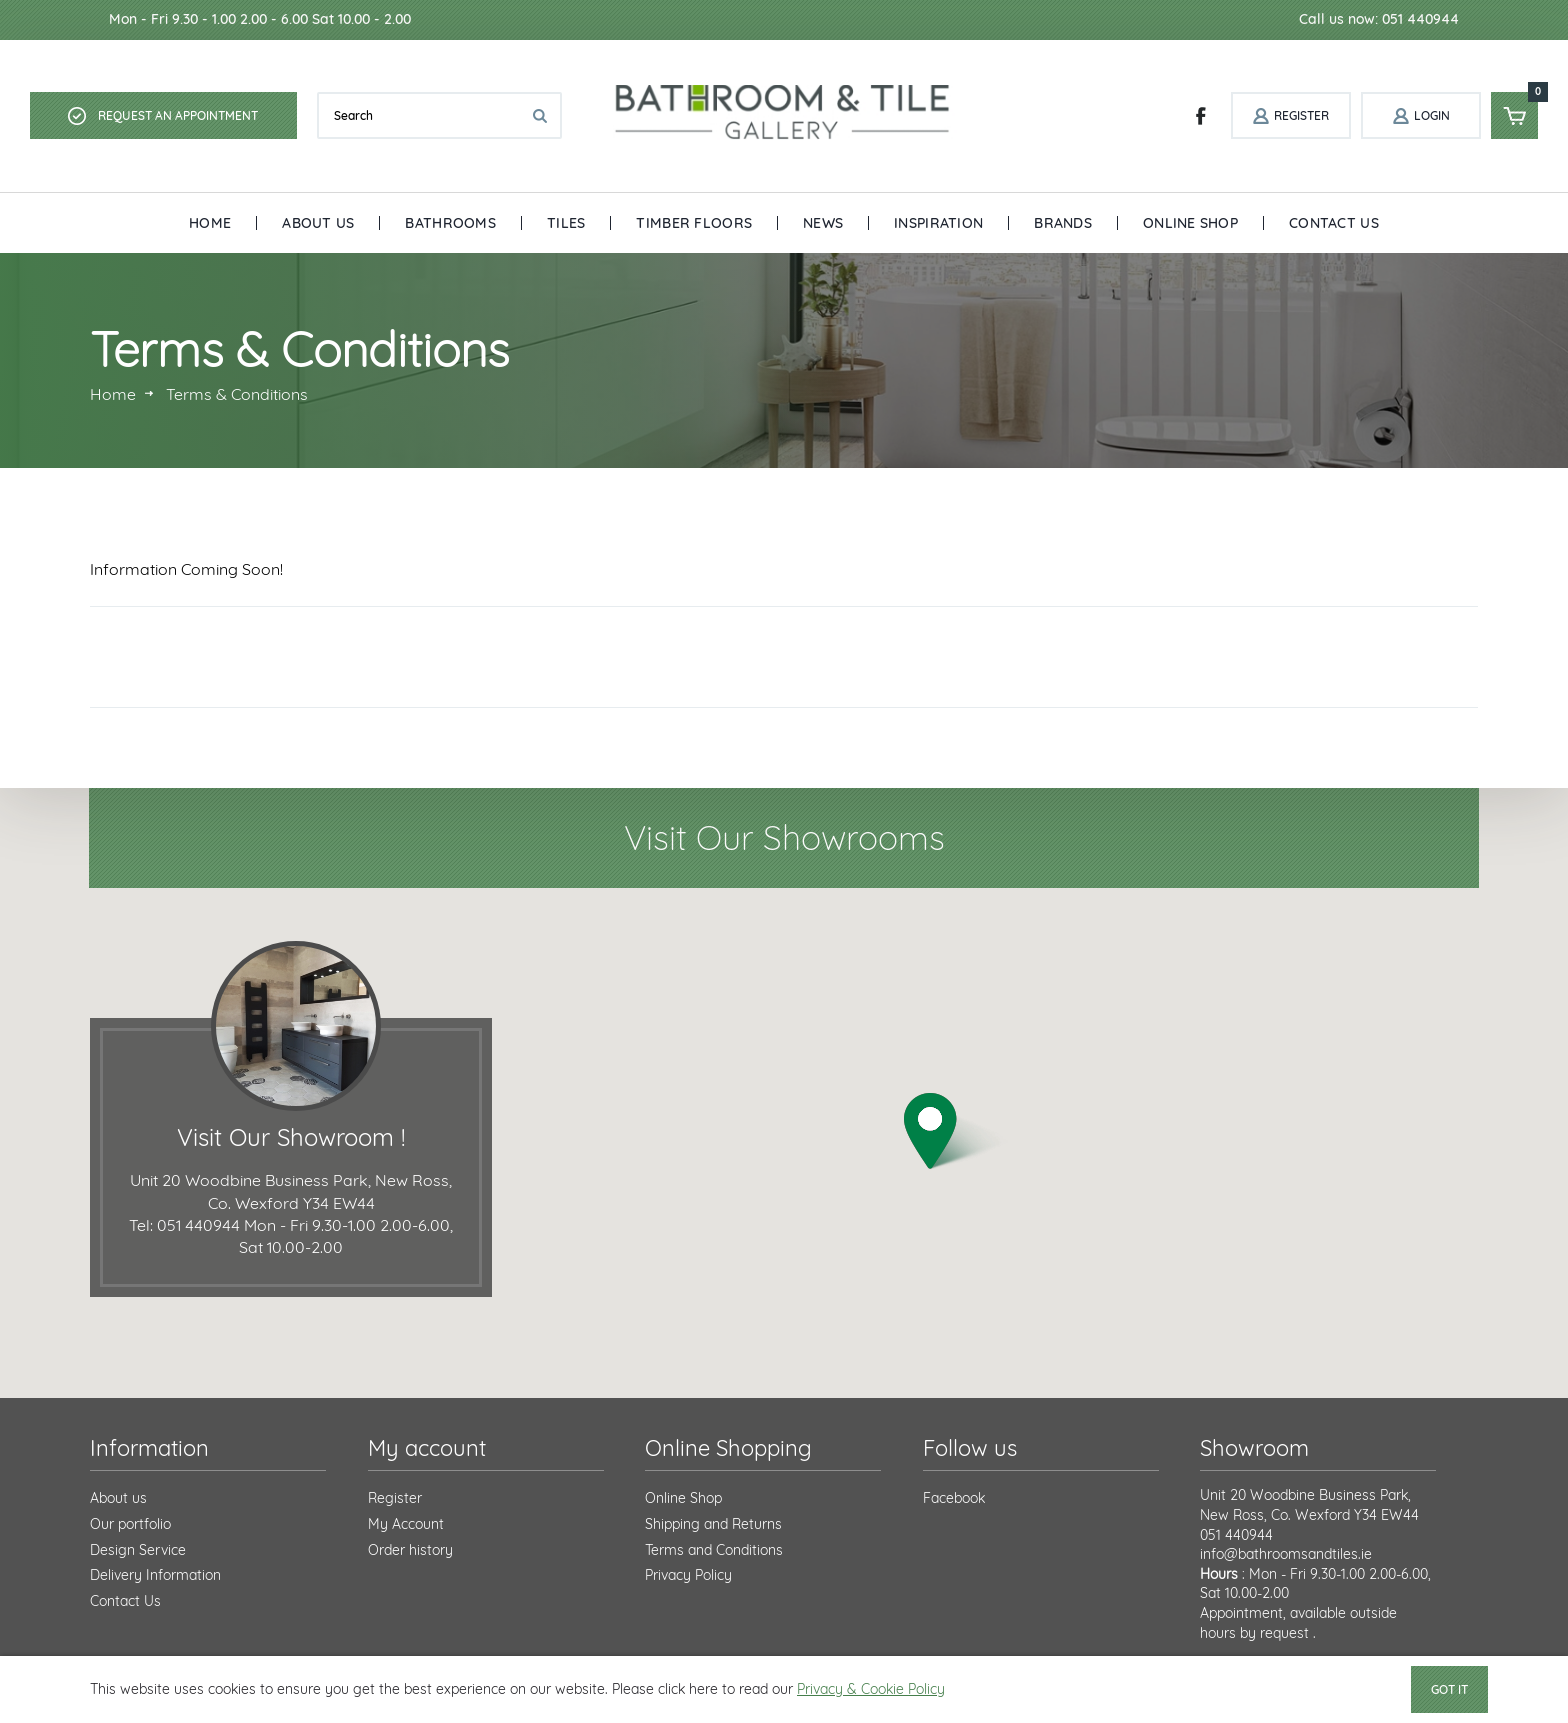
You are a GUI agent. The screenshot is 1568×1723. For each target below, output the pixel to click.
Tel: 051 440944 (184, 1225)
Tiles (566, 223)
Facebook (954, 1498)
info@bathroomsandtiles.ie (1286, 1554)
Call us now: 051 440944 (1379, 19)
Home (210, 223)
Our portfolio (130, 1524)
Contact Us (1334, 223)
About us (118, 1498)
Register (395, 1498)
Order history (410, 1550)
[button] (956, 1131)
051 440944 (1236, 1535)
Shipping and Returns (713, 1524)
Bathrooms (450, 223)
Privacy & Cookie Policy (871, 1689)
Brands (1063, 223)
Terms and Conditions (714, 1550)
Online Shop (1190, 223)
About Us (318, 223)
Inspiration (938, 223)
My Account (406, 1524)
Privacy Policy (688, 1575)
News (823, 223)
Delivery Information (155, 1575)
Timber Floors (694, 223)
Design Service (138, 1550)
